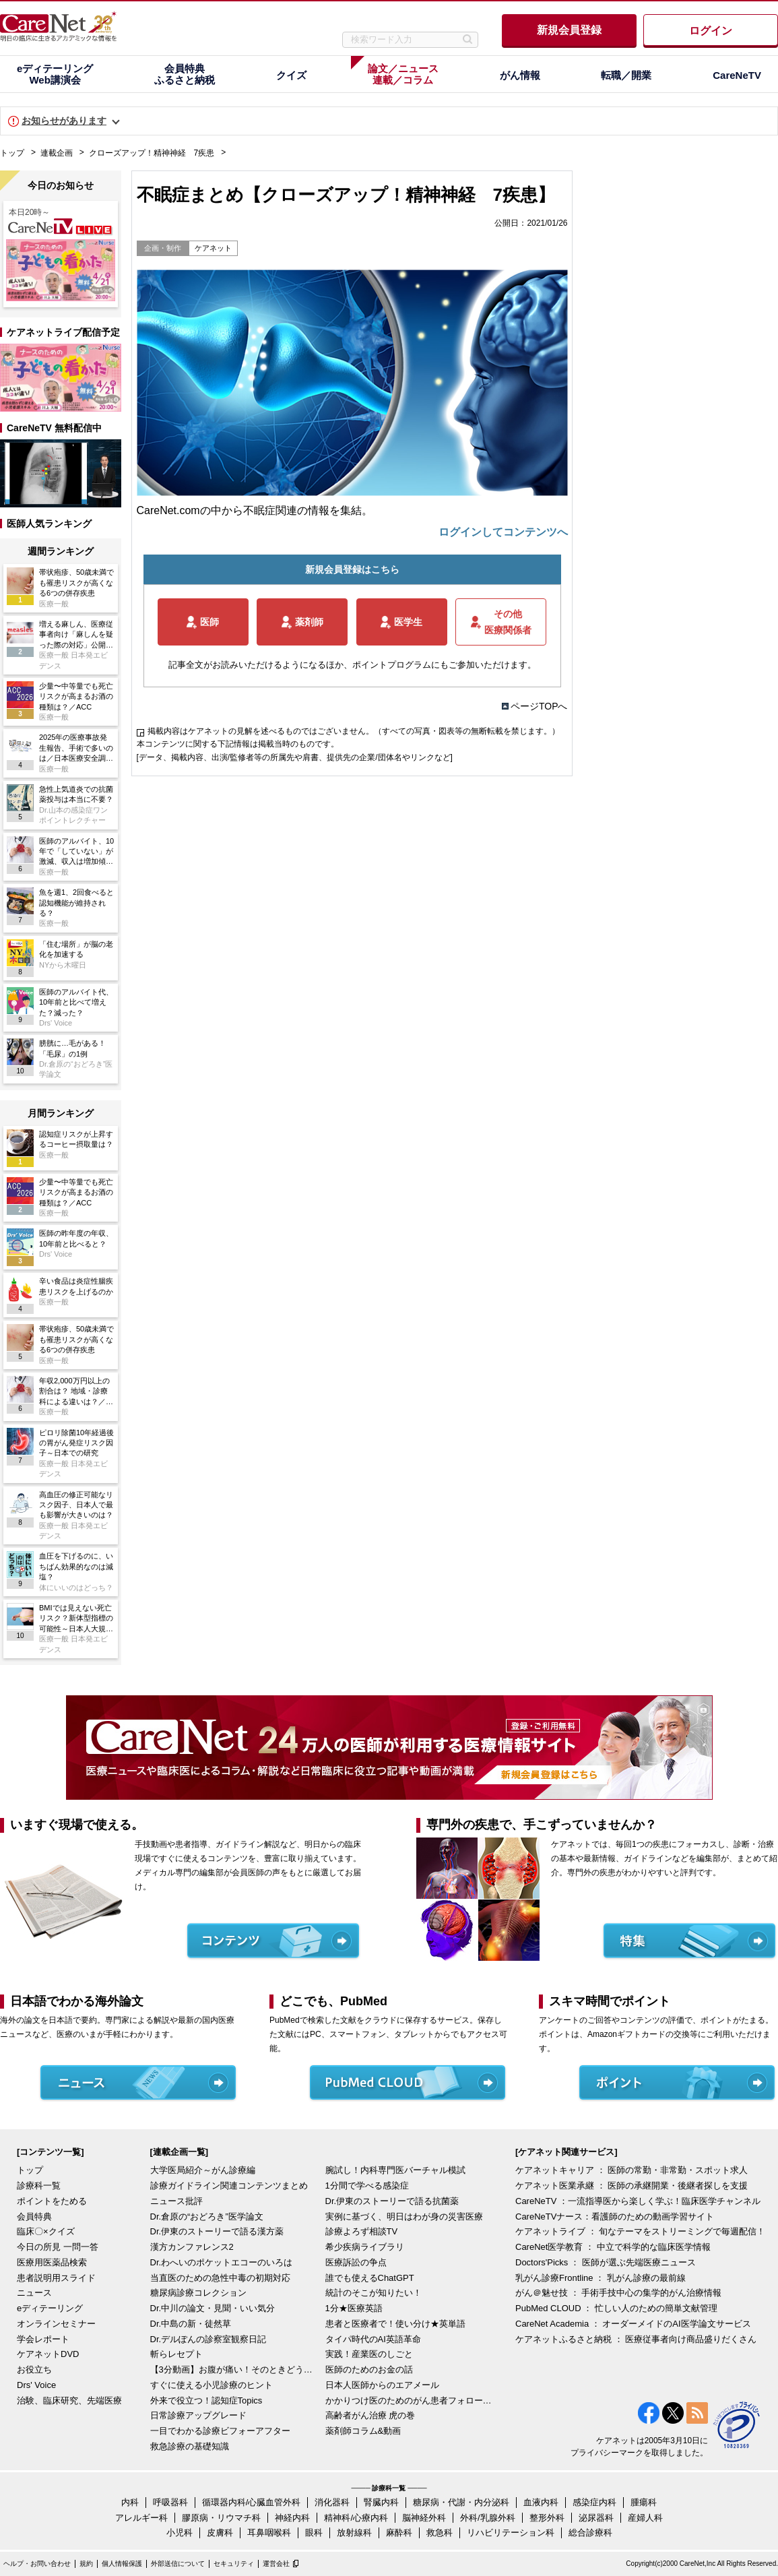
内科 (130, 2502)
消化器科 (332, 2502)
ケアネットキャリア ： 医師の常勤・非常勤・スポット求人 (631, 2170)
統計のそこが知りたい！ (373, 2293)
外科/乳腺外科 (487, 2518)
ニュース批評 (176, 2201)
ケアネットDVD (48, 2354)
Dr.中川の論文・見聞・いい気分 (212, 2308)
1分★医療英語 (354, 2308)
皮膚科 (220, 2532)
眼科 (314, 2532)
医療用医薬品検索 (52, 2262)
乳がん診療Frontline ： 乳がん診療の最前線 (600, 2278)
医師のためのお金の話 (369, 2369)
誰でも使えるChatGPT (369, 2278)
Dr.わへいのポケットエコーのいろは (221, 2262)
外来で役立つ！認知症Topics (206, 2400)
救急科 (439, 2532)
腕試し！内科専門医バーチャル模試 (395, 2170)
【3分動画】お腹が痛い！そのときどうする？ (234, 2369)
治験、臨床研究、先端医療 (69, 2400)
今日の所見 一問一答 (57, 2247)
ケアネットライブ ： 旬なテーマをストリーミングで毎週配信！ (640, 2231)
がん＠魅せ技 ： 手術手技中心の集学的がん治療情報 (618, 2293)
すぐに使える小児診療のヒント (211, 2385)
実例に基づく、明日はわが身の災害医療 (404, 2216)
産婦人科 (645, 2518)
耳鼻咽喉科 (269, 2532)
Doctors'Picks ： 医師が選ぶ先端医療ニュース (605, 2262)
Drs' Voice (36, 2385)
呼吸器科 (170, 2502)
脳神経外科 (424, 2518)
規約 (86, 2563)
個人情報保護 (122, 2563)
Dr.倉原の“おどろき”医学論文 (206, 2216)
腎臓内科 (381, 2502)
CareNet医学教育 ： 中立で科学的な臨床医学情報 (613, 2247)
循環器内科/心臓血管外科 (251, 2502)
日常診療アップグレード (198, 2415)
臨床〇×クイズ (46, 2231)
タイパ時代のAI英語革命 (373, 2339)
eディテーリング (50, 2308)
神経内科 (292, 2518)
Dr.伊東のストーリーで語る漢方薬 (217, 2231)
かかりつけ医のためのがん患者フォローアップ (409, 2400)
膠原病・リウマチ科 (221, 2518)
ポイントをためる (52, 2201)
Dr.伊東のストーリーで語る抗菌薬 (392, 2201)
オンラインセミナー (56, 2324)
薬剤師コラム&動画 (363, 2431)
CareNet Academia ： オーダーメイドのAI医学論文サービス (633, 2324)
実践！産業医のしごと (369, 2354)
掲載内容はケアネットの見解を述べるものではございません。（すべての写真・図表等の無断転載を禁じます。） (354, 731)
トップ (12, 153)
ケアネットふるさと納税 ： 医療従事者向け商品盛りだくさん (635, 2339)
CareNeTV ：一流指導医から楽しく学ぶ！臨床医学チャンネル (637, 2201)
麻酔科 (399, 2532)
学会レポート (43, 2339)
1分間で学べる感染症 (367, 2185)
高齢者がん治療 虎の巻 (370, 2415)
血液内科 (540, 2502)
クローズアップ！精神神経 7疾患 (152, 153)
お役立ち (34, 2369)
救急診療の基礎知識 (189, 2446)
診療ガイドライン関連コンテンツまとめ (229, 2185)
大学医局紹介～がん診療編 (202, 2170)
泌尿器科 (596, 2518)
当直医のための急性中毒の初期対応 (220, 2278)
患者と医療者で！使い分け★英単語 (395, 2324)
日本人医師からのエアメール (382, 2385)
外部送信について (178, 2563)
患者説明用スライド (56, 2278)
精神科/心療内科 (356, 2518)
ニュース (34, 2293)
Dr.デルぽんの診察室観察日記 (208, 2339)
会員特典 (34, 2216)
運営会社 (276, 2563)
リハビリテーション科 (510, 2532)
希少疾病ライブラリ (364, 2247)
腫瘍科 (643, 2502)
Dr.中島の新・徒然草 (191, 2324)
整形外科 (546, 2518)
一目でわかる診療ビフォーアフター (220, 2431)
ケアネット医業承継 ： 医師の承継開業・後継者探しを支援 (631, 2185)
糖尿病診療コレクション (198, 2293)
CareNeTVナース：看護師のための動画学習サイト (614, 2216)
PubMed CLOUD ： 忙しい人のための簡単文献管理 (616, 2308)
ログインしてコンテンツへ (503, 532)
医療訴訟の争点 (356, 2262)
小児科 (179, 2532)
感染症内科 (594, 2502)
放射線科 (354, 2532)
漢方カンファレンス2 (192, 2247)
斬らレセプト (176, 2354)
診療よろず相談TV (361, 2231)
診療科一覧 (39, 2185)
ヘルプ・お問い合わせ (37, 2563)
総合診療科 (590, 2532)
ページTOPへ (539, 706)
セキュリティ (234, 2563)
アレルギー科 (141, 2518)
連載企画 (56, 153)
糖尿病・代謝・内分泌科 (461, 2502)
